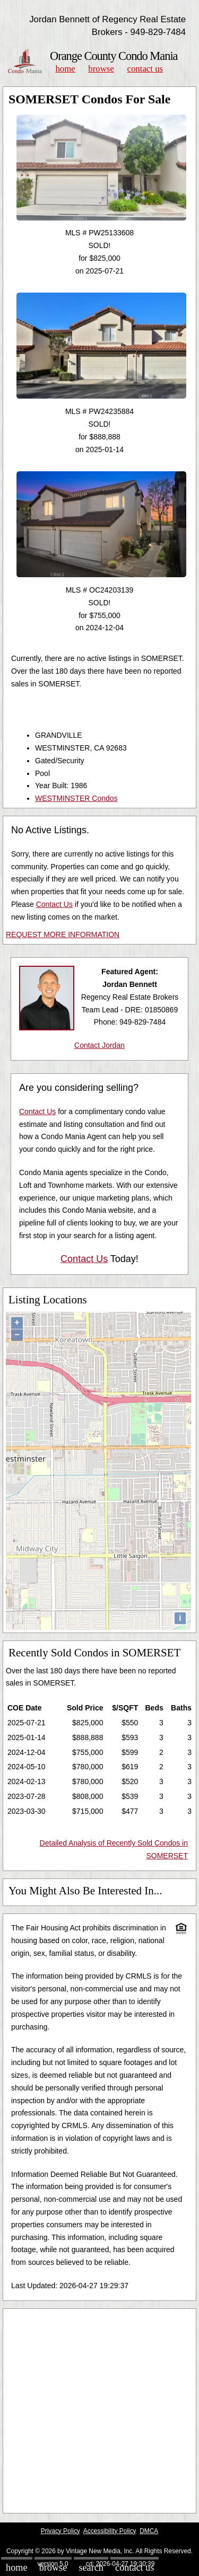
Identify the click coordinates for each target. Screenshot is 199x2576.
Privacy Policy (60, 2531)
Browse (101, 69)
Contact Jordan (99, 1045)
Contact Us (145, 69)
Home (65, 69)
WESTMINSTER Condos (76, 798)
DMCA (149, 2531)
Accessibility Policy (109, 2531)
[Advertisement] (99, 2411)
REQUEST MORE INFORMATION (62, 934)
